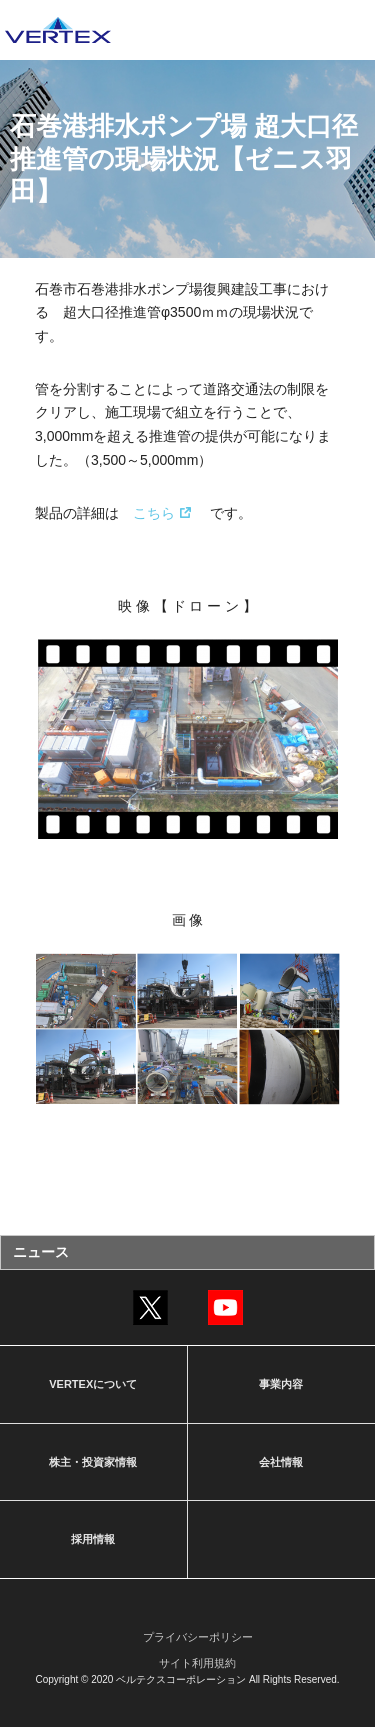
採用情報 (93, 1539)
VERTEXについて (93, 1384)
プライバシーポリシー (198, 1637)
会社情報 (281, 1462)
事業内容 (281, 1384)
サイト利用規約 (197, 1663)
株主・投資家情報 (93, 1462)
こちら (154, 513)
